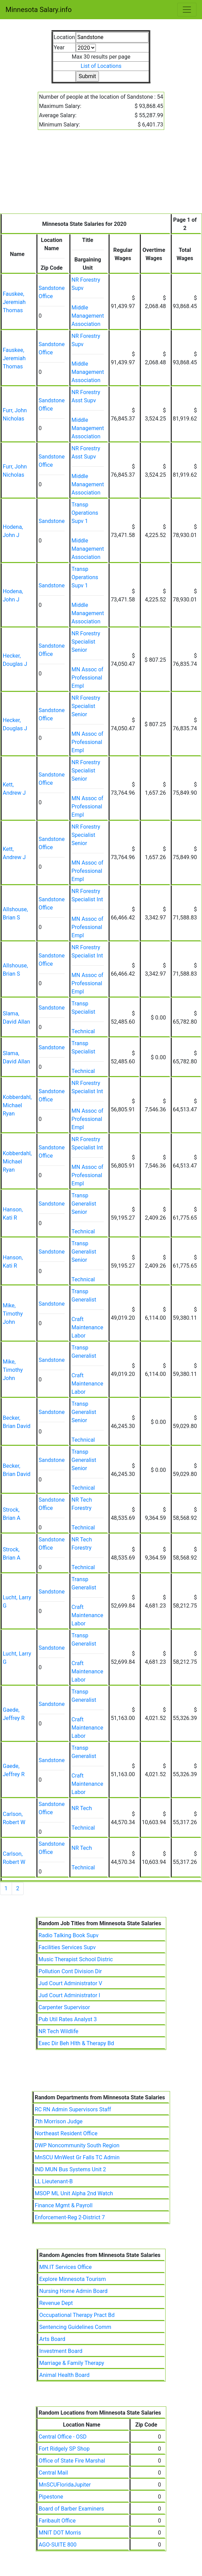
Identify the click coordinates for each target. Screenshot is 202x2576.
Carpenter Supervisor (64, 2007)
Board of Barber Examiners (71, 2508)
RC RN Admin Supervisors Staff (73, 2109)
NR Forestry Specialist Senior (85, 641)
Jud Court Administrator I (69, 1995)
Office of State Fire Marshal (71, 2460)
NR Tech (81, 1808)
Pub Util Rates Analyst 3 (67, 2019)
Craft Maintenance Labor (87, 1327)
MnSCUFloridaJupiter (64, 2484)
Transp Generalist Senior (83, 1203)
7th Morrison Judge (58, 2121)
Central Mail (53, 2472)
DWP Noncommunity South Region (77, 2145)
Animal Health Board (64, 2375)
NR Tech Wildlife (58, 2031)
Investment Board (60, 2351)
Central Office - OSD (62, 2436)
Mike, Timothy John (13, 1313)
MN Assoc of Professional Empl (87, 677)
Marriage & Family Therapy (71, 2363)
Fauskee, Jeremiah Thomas (14, 302)
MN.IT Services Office (65, 2267)
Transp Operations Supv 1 (84, 512)
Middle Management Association (87, 315)
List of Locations (101, 66)
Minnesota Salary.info (38, 9)
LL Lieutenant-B (54, 2181)
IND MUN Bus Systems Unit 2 (70, 2169)
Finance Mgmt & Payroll (63, 2205)
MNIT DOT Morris (59, 2532)
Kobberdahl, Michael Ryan (17, 1105)
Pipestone (50, 2496)
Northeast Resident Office (66, 2133)
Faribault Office (57, 2520)
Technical (83, 1031)
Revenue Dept (56, 2303)
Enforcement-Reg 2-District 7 (70, 2217)
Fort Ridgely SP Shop (63, 2448)
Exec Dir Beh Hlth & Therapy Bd (76, 2043)
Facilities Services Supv (67, 1947)
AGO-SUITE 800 (57, 2544)
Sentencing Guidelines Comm (75, 2327)
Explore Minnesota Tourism (72, 2279)
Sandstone (51, 521)
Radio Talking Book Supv (68, 1935)
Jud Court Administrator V (70, 1983)
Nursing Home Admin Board (73, 2291)
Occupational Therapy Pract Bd (76, 2315)
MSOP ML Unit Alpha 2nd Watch (74, 2193)
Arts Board (52, 2339)
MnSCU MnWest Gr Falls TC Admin (77, 2157)
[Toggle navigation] (187, 9)
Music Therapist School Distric (75, 1959)
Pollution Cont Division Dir (70, 1971)
